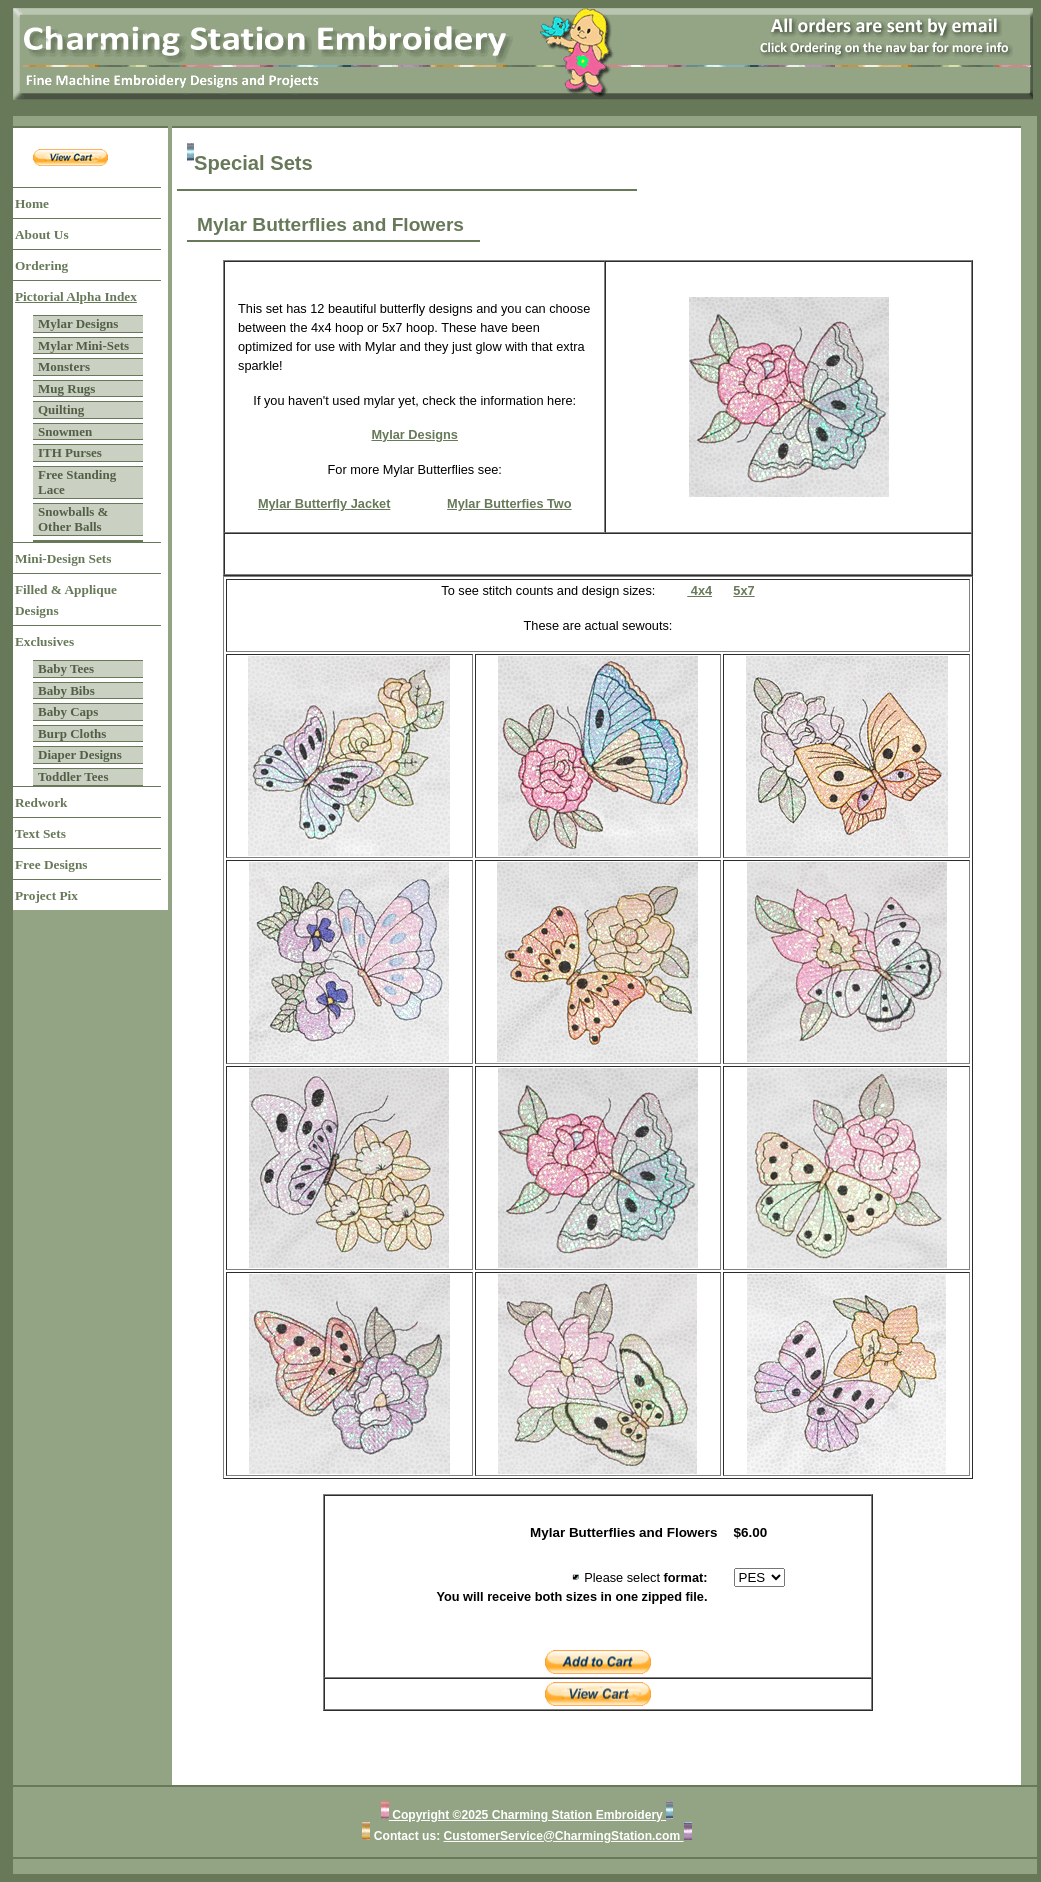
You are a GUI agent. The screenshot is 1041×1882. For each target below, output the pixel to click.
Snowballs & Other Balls (73, 519)
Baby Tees (66, 668)
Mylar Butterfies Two (509, 503)
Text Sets (40, 833)
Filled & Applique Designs (66, 600)
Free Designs (51, 864)
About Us (42, 234)
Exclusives (44, 641)
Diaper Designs (80, 754)
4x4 (699, 590)
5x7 (743, 590)
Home (32, 203)
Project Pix (46, 895)
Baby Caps (68, 711)
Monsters (64, 366)
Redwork (41, 802)
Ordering (41, 265)
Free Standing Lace (77, 482)
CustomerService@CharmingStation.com (564, 1836)
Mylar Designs (78, 323)
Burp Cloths (72, 733)
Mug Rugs (66, 388)
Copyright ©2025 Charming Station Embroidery (527, 1815)
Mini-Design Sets (63, 558)
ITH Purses (70, 452)
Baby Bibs (66, 690)
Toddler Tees (73, 776)
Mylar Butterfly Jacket (324, 503)
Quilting (61, 409)
